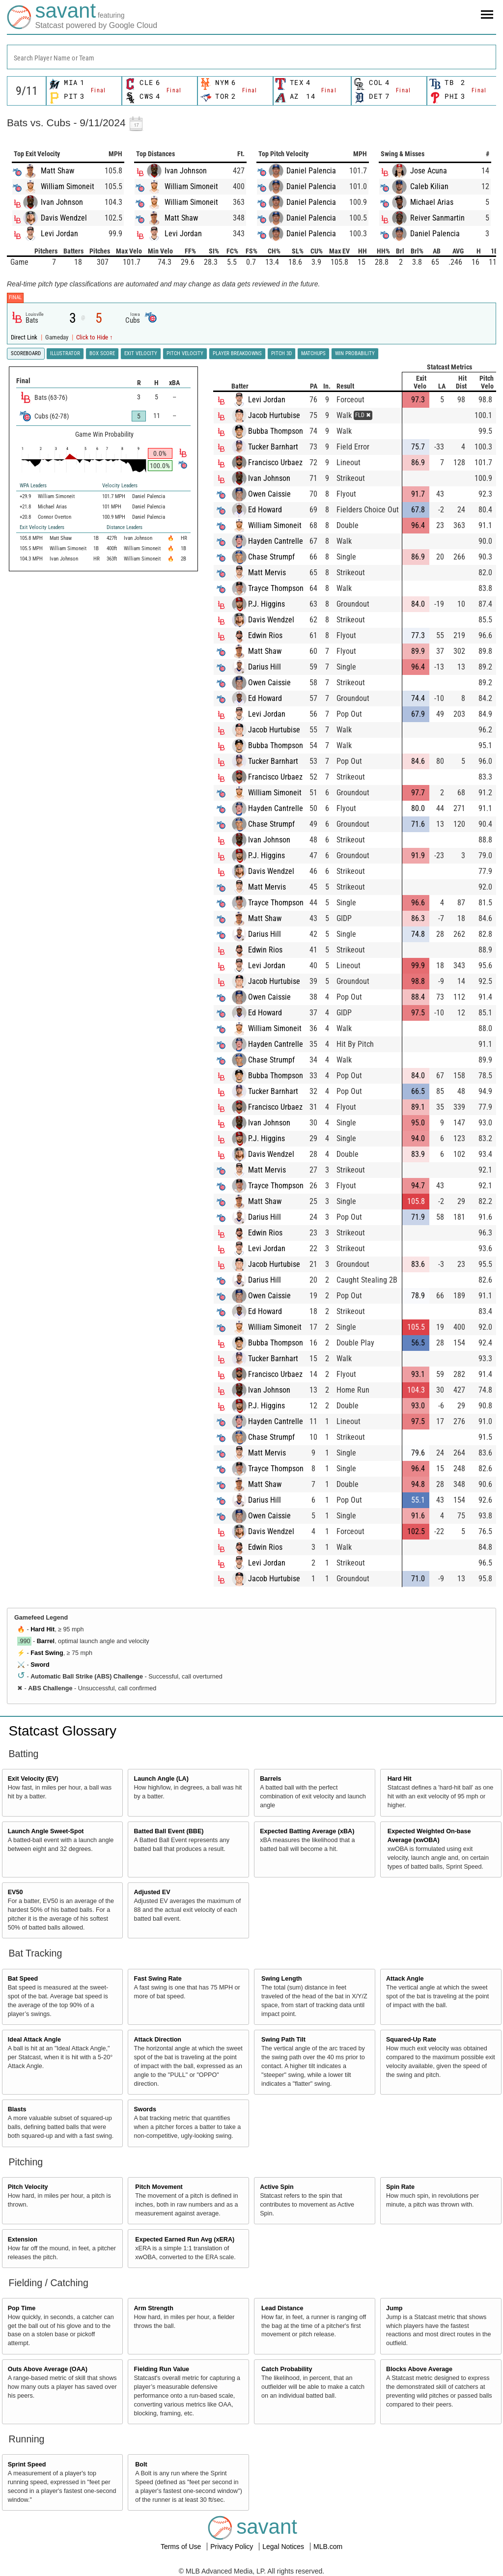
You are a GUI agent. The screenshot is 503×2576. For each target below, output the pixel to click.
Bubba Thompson (276, 431)
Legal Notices (284, 2546)
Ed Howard (265, 509)
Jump (394, 2308)
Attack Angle (405, 1978)
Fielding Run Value (161, 2369)
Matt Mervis (267, 572)
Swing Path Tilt (283, 2039)
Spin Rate (400, 2187)
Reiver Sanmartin (437, 218)
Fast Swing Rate (157, 1978)
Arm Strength (153, 2308)
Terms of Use (182, 2546)
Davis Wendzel (64, 218)
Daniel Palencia (311, 170)
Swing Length (281, 1978)
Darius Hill (265, 667)
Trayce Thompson (276, 588)
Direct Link (25, 337)
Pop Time (21, 2308)
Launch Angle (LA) (161, 1778)
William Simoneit (67, 186)
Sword (39, 1664)
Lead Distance (282, 2308)
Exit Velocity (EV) (33, 1778)
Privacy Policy (232, 2546)
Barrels (270, 1778)
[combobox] (251, 57)
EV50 (15, 1892)
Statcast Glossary (62, 1730)
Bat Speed (23, 1978)
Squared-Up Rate (411, 2039)
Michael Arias (431, 202)
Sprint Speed (27, 2464)
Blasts (17, 2109)
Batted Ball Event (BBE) (168, 1831)
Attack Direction (157, 2039)
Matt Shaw (57, 170)
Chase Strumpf (272, 556)
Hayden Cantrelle (276, 541)
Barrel (46, 1641)
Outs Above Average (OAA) (47, 2369)
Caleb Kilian (429, 186)
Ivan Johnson (62, 202)
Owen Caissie (270, 494)
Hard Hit (42, 1629)
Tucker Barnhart (274, 446)
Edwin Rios (266, 635)
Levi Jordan (59, 233)
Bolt (141, 2464)
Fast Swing (46, 1653)
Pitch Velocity (28, 2187)
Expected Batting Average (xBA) (307, 1831)
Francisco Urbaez (276, 462)
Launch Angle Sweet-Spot (46, 1831)
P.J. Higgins (267, 604)
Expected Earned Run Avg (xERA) (184, 2239)
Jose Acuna (428, 170)
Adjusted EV (152, 1892)
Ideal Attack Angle (34, 2039)
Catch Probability (286, 2369)
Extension (22, 2239)
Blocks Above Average (419, 2369)
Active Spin (277, 2187)
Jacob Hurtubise (275, 415)
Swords (145, 2109)
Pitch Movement (159, 2187)
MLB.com (327, 2546)
